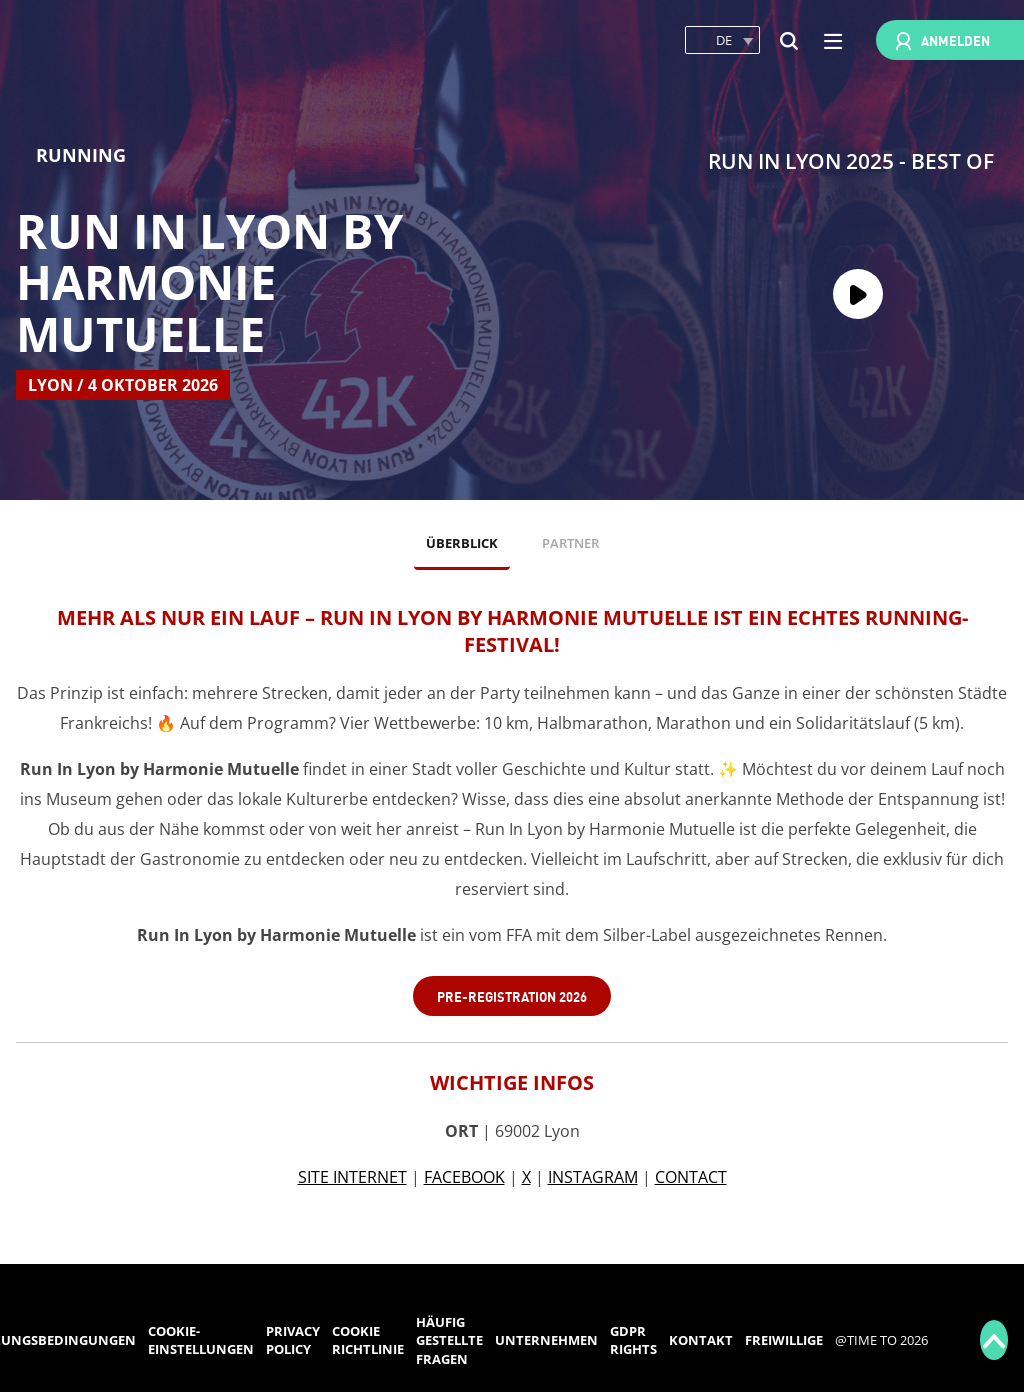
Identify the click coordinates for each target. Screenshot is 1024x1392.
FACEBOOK (464, 1177)
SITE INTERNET (352, 1177)
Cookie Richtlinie (368, 1340)
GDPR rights (633, 1340)
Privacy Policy (293, 1340)
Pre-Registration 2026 (512, 995)
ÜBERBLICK (462, 543)
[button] (722, 40)
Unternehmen (546, 1340)
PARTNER (570, 543)
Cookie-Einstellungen (201, 1340)
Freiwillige (784, 1340)
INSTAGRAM (593, 1177)
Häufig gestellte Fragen (449, 1340)
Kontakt (701, 1340)
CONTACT (691, 1177)
